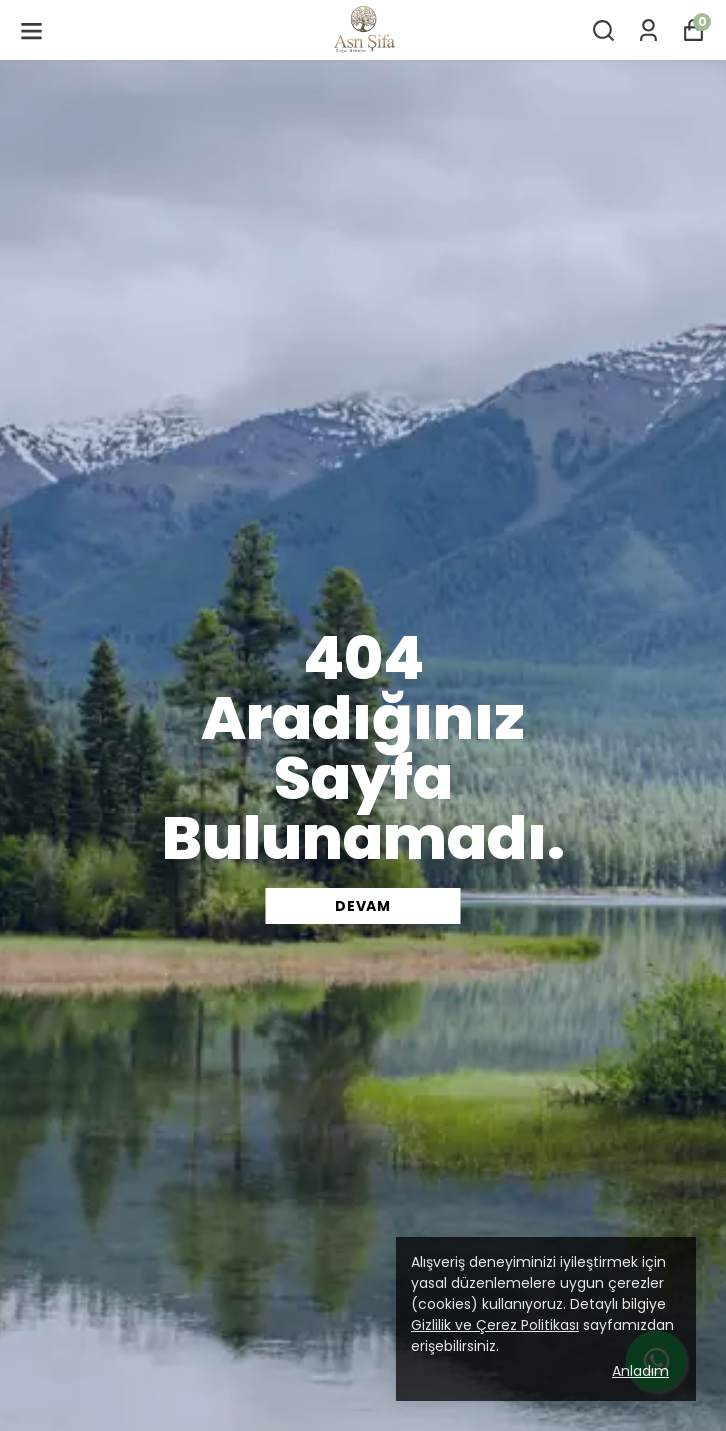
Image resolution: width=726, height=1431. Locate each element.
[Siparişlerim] (648, 30)
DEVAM (363, 906)
